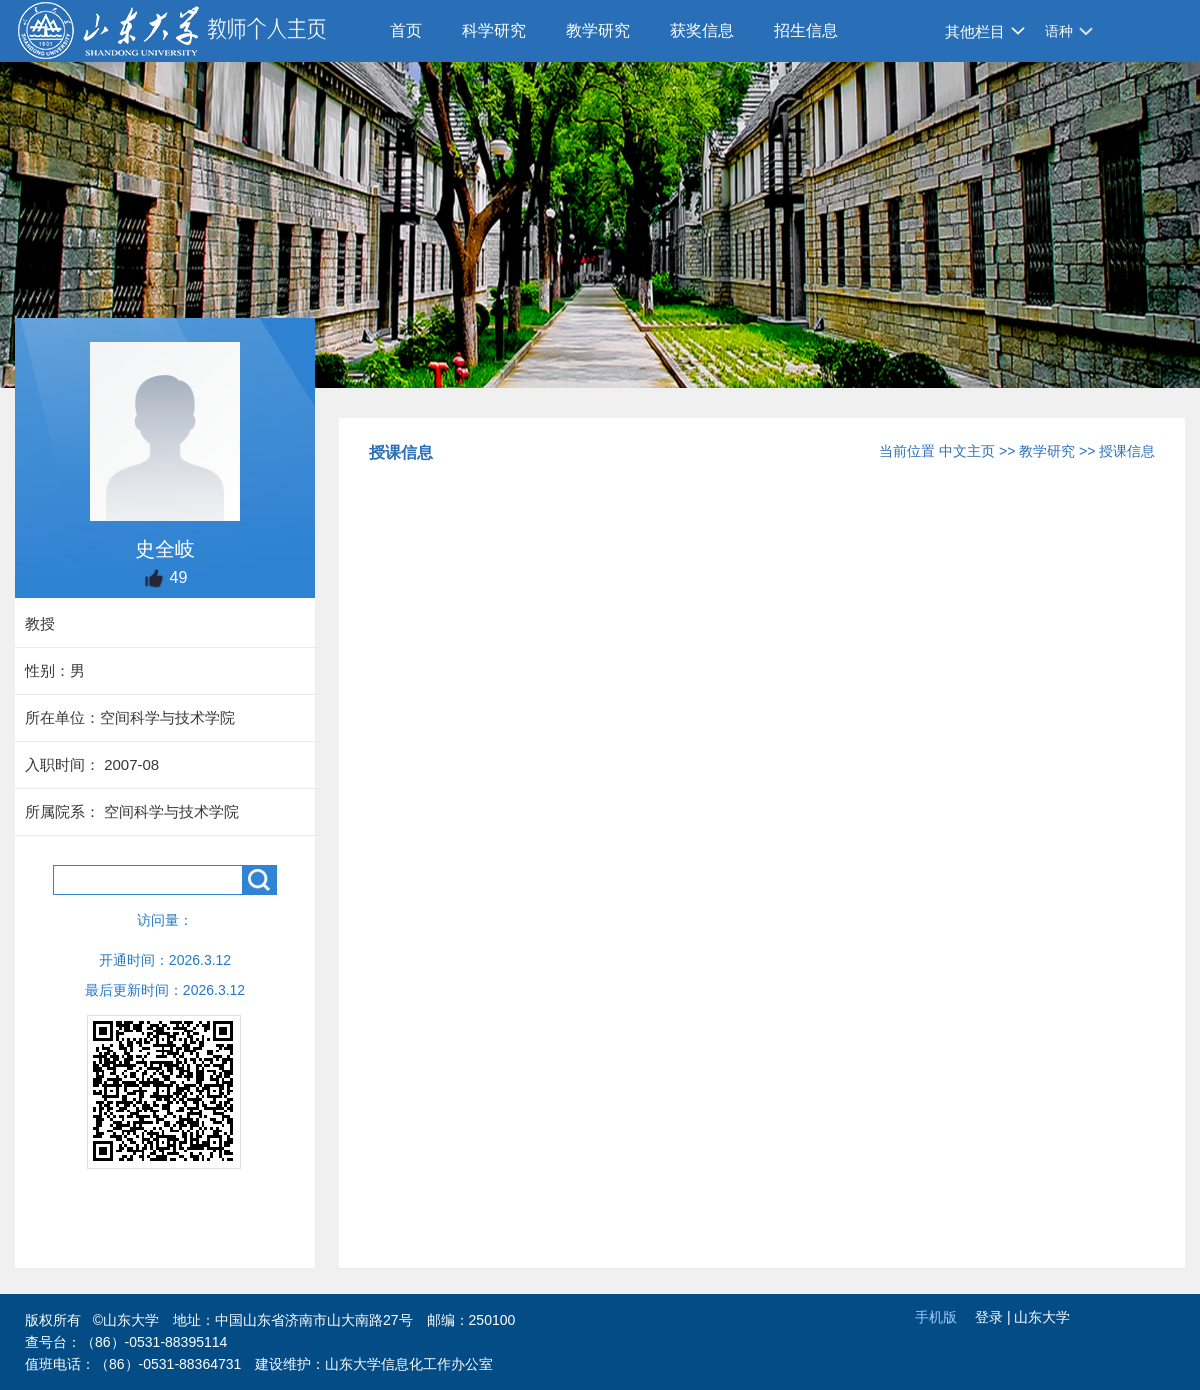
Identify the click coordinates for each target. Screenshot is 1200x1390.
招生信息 (806, 30)
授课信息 (1127, 451)
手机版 (936, 1317)
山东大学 (1042, 1317)
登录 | (994, 1317)
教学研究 (598, 30)
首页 (406, 30)
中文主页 (967, 451)
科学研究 (494, 30)
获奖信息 (702, 30)
